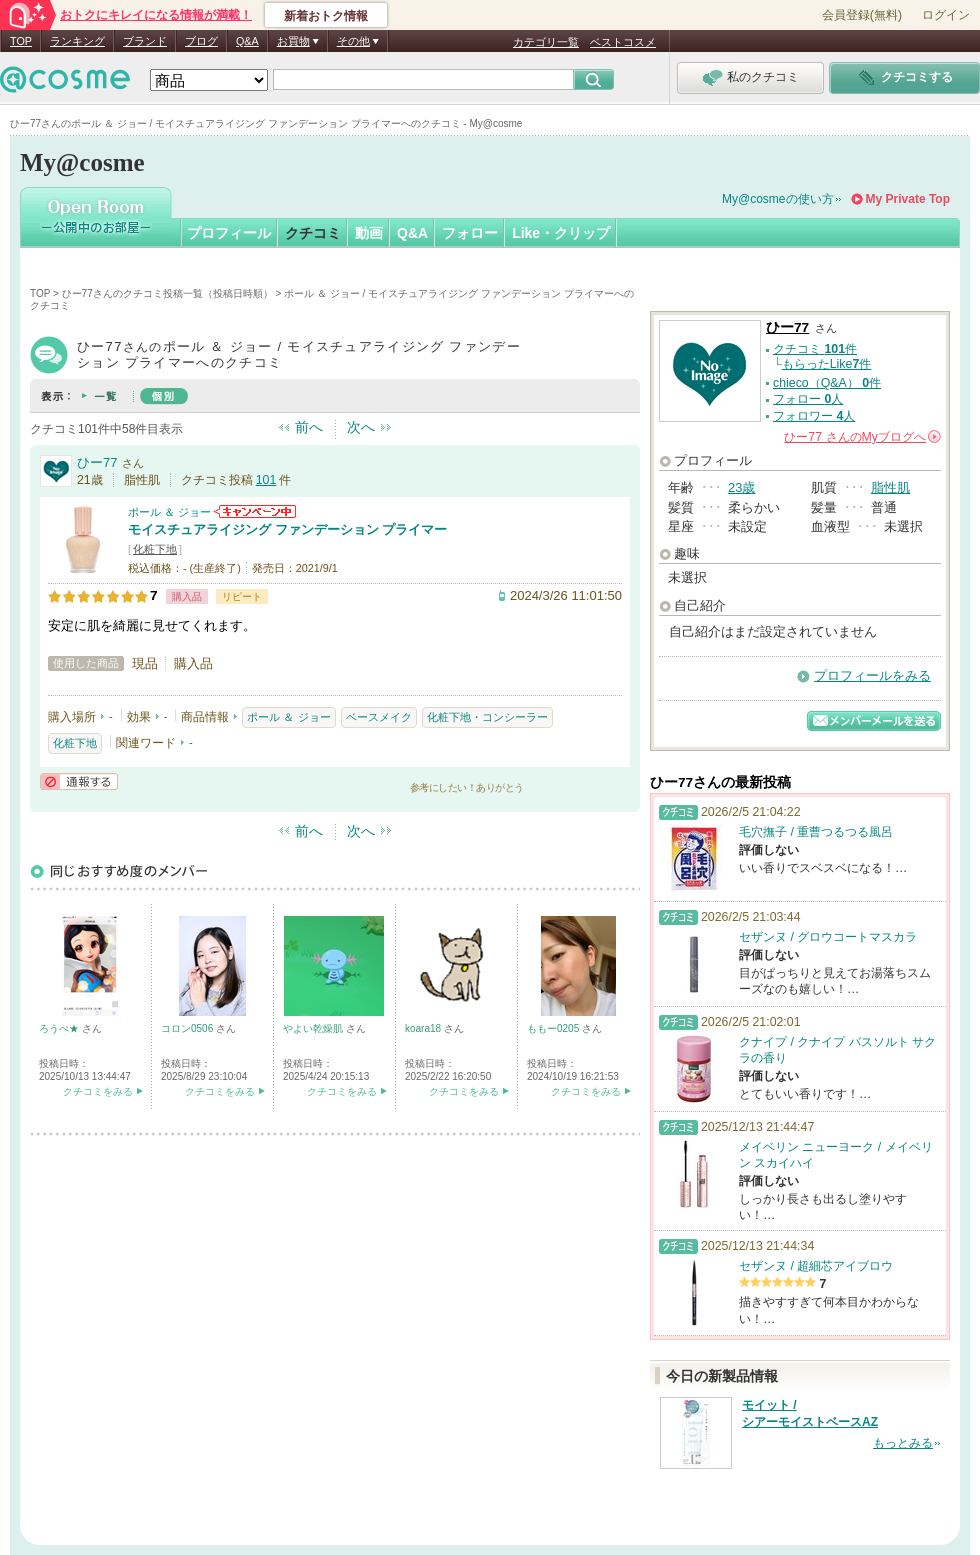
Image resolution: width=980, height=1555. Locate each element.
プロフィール (229, 233)
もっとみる (903, 1443)
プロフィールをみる (872, 675)
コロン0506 (188, 1028)
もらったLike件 (827, 364)
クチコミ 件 (815, 349)
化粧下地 (155, 549)
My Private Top (908, 199)
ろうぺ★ (60, 1028)
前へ (309, 427)
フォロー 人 (808, 399)
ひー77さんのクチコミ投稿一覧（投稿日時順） (167, 293)
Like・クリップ (561, 233)
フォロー (470, 233)
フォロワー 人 (814, 416)
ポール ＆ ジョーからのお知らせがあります (255, 511)
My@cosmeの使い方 (778, 199)
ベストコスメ (623, 42)
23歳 (741, 487)
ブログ (201, 41)
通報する (79, 781)
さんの (862, 437)
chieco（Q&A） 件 (827, 383)
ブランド (145, 41)
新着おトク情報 (326, 16)
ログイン (946, 15)
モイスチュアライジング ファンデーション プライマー (287, 529)
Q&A (247, 41)
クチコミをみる (98, 1091)
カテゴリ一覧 (546, 42)
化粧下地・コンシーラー (487, 717)
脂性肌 (890, 487)
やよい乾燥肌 (314, 1028)
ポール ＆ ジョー (169, 512)
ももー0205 (554, 1028)
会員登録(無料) (862, 15)
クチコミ (313, 233)
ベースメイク (379, 717)
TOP (21, 41)
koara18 (424, 1028)
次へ (361, 427)
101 (266, 480)
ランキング (77, 41)
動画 (369, 233)
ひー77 (97, 462)
